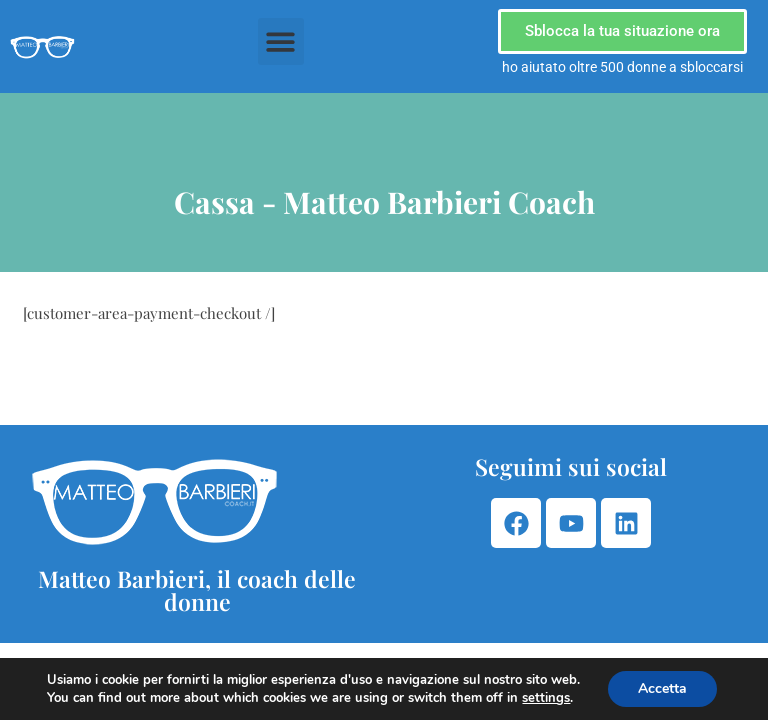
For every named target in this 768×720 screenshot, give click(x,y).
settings (546, 698)
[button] (281, 41)
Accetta (662, 688)
